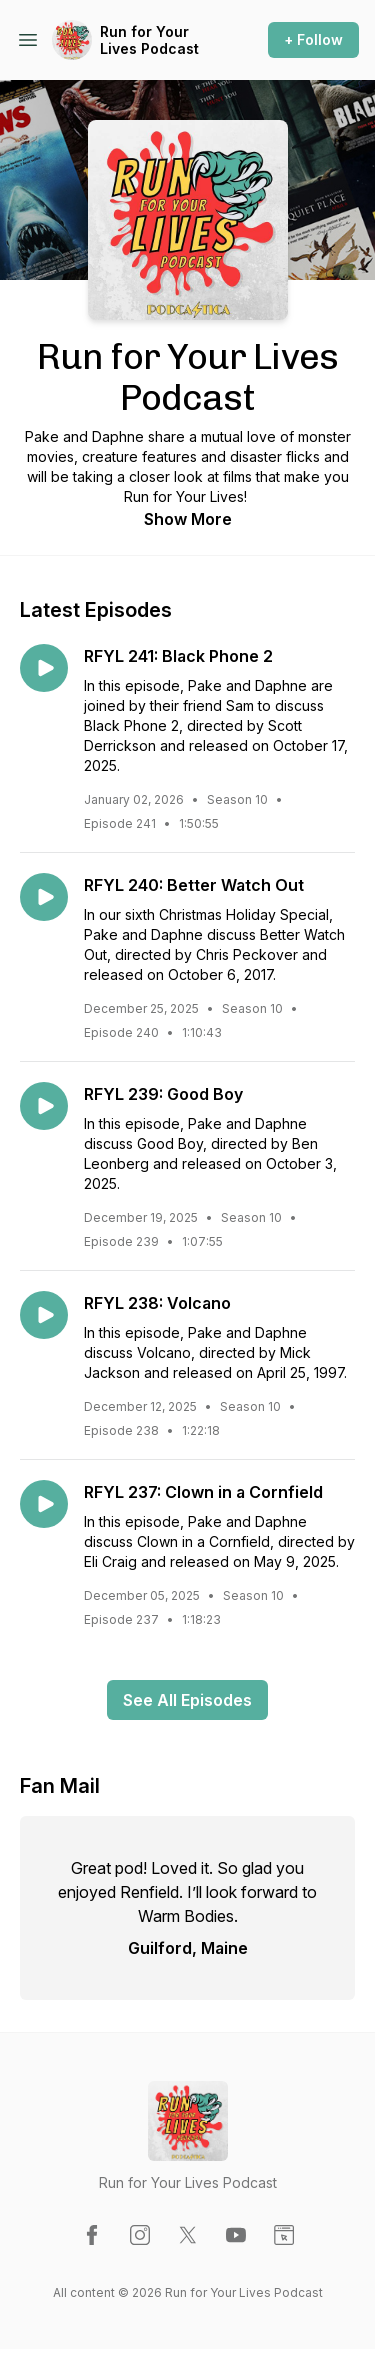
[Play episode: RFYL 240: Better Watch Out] (44, 897)
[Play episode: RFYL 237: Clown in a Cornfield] (44, 1504)
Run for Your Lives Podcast (149, 40)
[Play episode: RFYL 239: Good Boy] (44, 1106)
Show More (188, 519)
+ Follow (313, 39)
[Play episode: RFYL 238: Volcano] (44, 1315)
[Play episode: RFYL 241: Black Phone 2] (44, 668)
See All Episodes (187, 1700)
